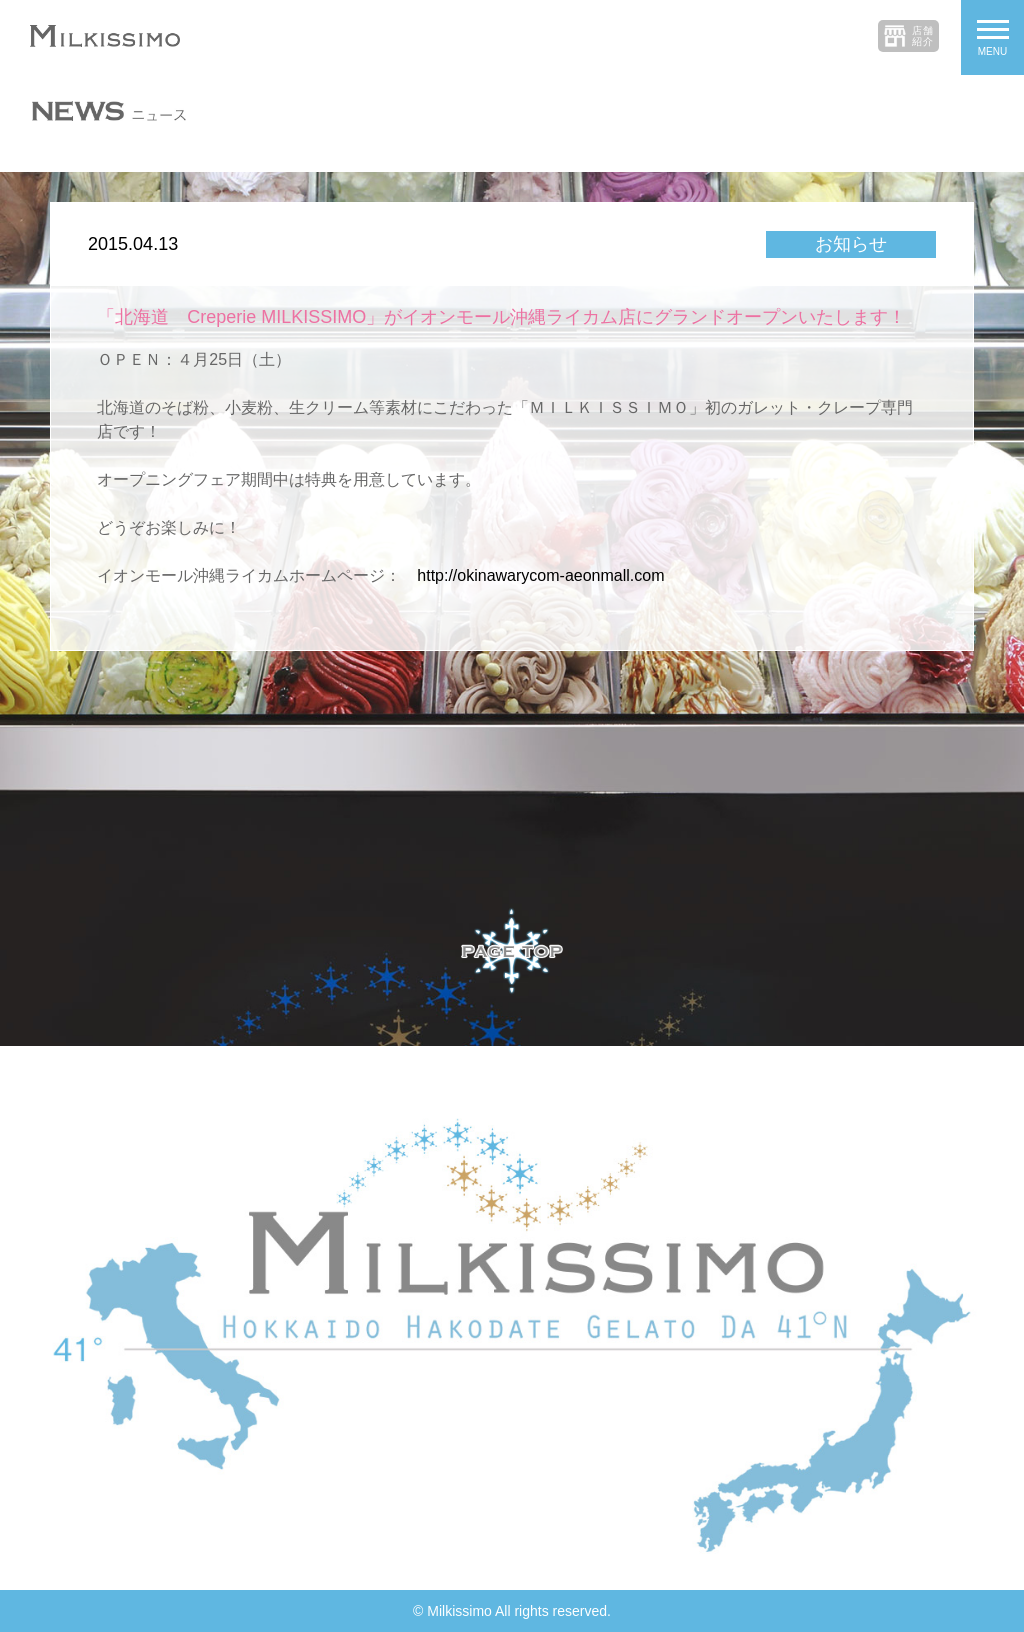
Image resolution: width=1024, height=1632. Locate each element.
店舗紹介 (923, 36)
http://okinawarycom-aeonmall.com (540, 575)
